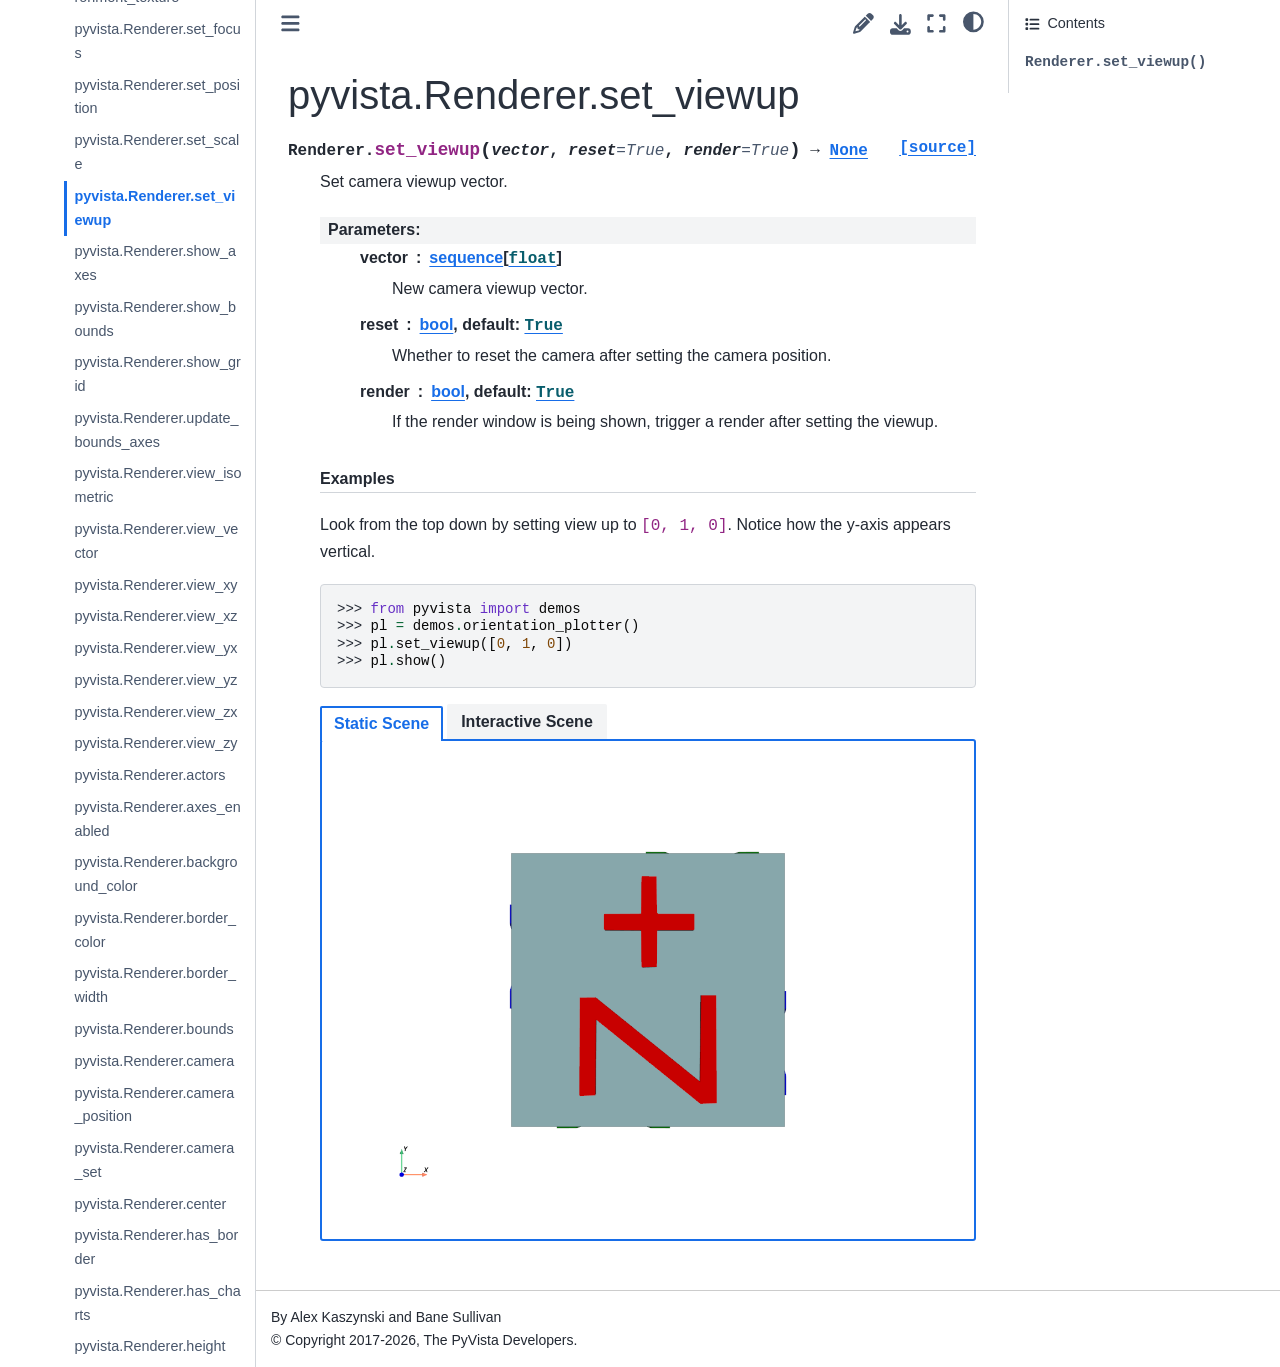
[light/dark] (973, 21)
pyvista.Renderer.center (150, 1204)
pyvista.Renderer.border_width (155, 985)
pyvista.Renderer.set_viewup (154, 208)
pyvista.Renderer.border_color (155, 930)
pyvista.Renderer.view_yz (155, 680)
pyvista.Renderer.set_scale (156, 152)
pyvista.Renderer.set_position (157, 97)
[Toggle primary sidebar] (290, 23)
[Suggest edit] (863, 23)
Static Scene (381, 723)
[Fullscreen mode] (936, 23)
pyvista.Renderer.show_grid (157, 374)
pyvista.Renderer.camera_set (154, 1160)
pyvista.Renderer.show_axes (155, 263)
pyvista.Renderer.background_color (155, 874)
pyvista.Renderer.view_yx (155, 648)
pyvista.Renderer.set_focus (157, 41)
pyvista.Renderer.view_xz (155, 616)
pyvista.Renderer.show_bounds (155, 319)
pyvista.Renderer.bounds (153, 1029)
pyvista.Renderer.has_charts (157, 1303)
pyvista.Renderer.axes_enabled (157, 819)
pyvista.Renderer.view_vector (156, 541)
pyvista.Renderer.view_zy (155, 743)
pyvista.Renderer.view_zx (155, 712)
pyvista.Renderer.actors (149, 775)
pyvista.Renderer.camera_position (154, 1105)
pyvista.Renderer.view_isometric (157, 485)
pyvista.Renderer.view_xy (155, 585)
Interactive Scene (527, 721)
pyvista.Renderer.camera (154, 1061)
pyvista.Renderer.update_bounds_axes (156, 430)
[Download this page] (900, 24)
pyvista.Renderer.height (149, 1346)
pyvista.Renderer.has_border (156, 1247)
